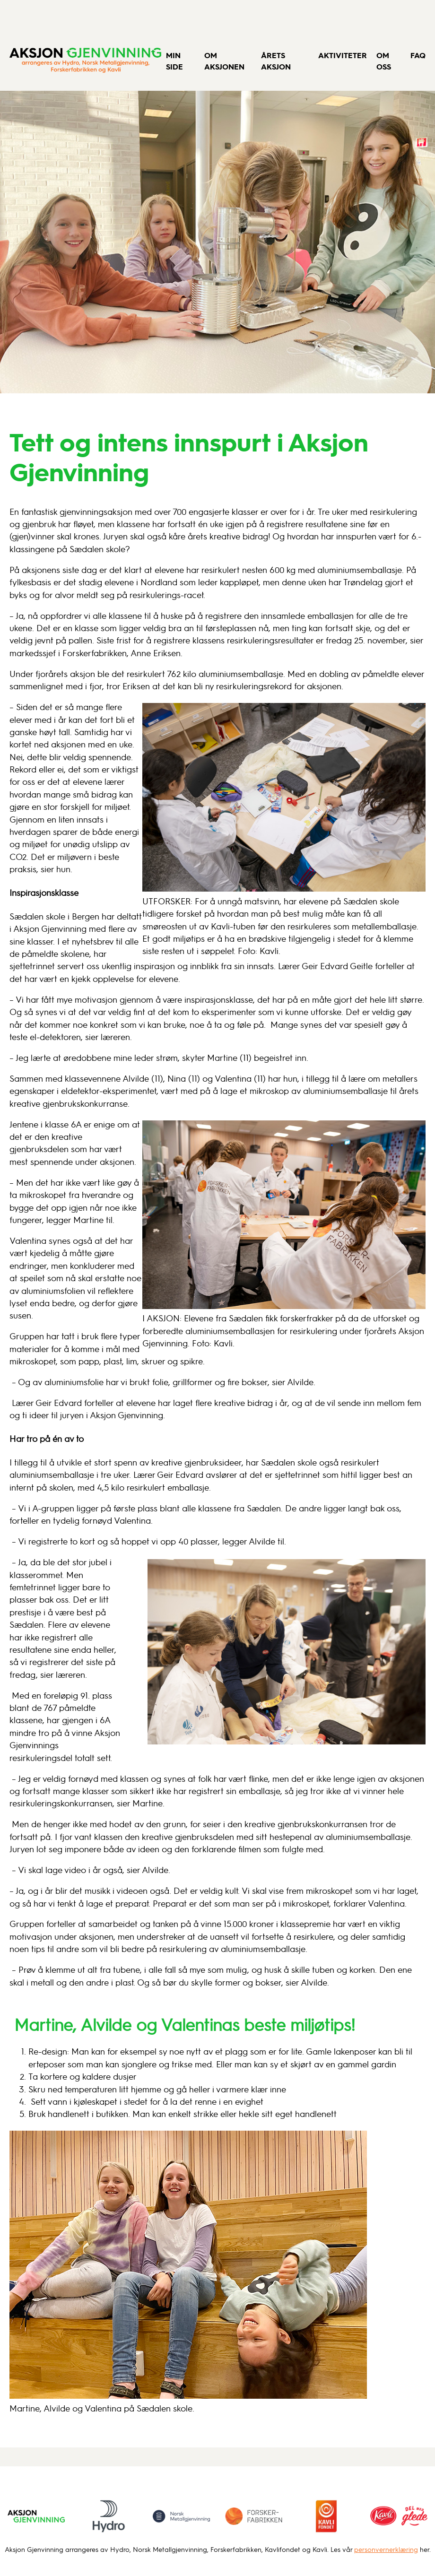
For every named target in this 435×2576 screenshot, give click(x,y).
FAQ (418, 55)
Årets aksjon (276, 60)
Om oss (383, 60)
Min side (174, 60)
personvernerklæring (386, 2549)
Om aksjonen (224, 60)
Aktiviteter (342, 55)
